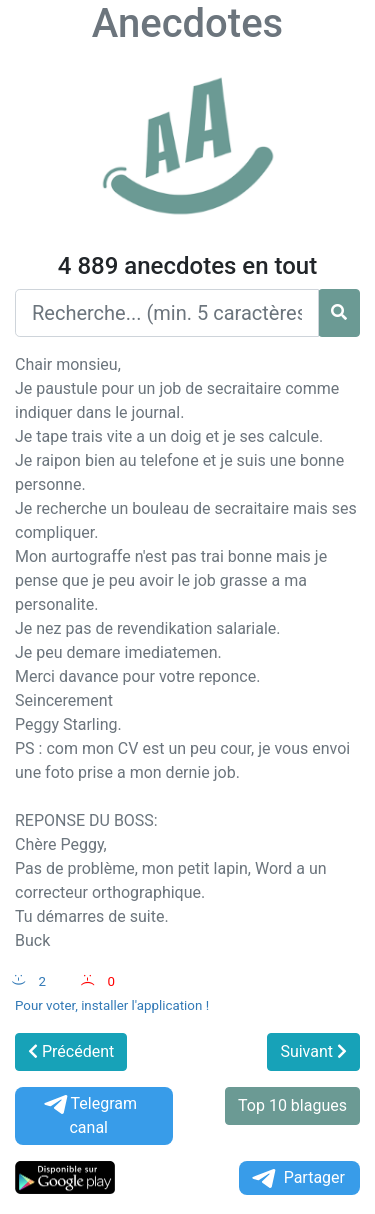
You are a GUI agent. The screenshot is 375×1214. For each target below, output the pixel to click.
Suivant (313, 1051)
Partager (297, 1178)
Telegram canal (89, 1115)
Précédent (71, 1051)
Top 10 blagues (292, 1105)
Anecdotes (187, 23)
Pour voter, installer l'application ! (112, 1005)
